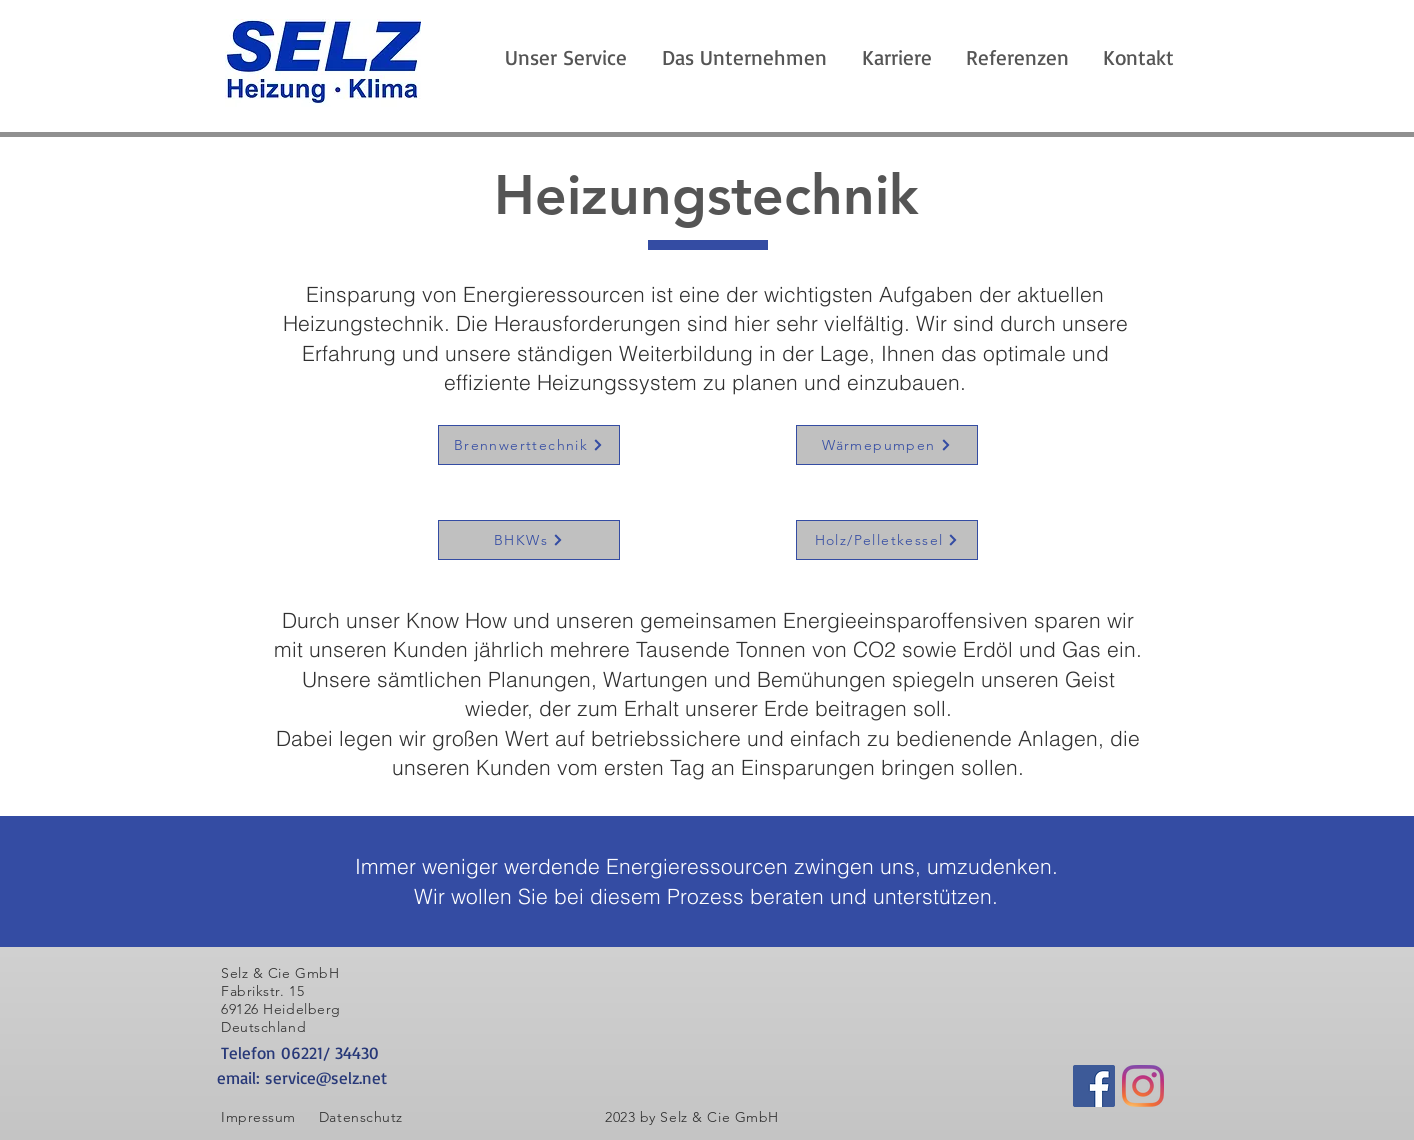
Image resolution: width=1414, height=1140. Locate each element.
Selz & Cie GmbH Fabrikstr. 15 (280, 982)
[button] (744, 57)
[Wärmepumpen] (887, 445)
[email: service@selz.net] (375, 1077)
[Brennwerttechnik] (529, 445)
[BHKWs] (529, 540)
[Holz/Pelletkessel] (887, 540)
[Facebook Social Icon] (1094, 1086)
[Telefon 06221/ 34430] (374, 1052)
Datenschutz (363, 1117)
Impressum (258, 1117)
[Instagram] (1143, 1086)
